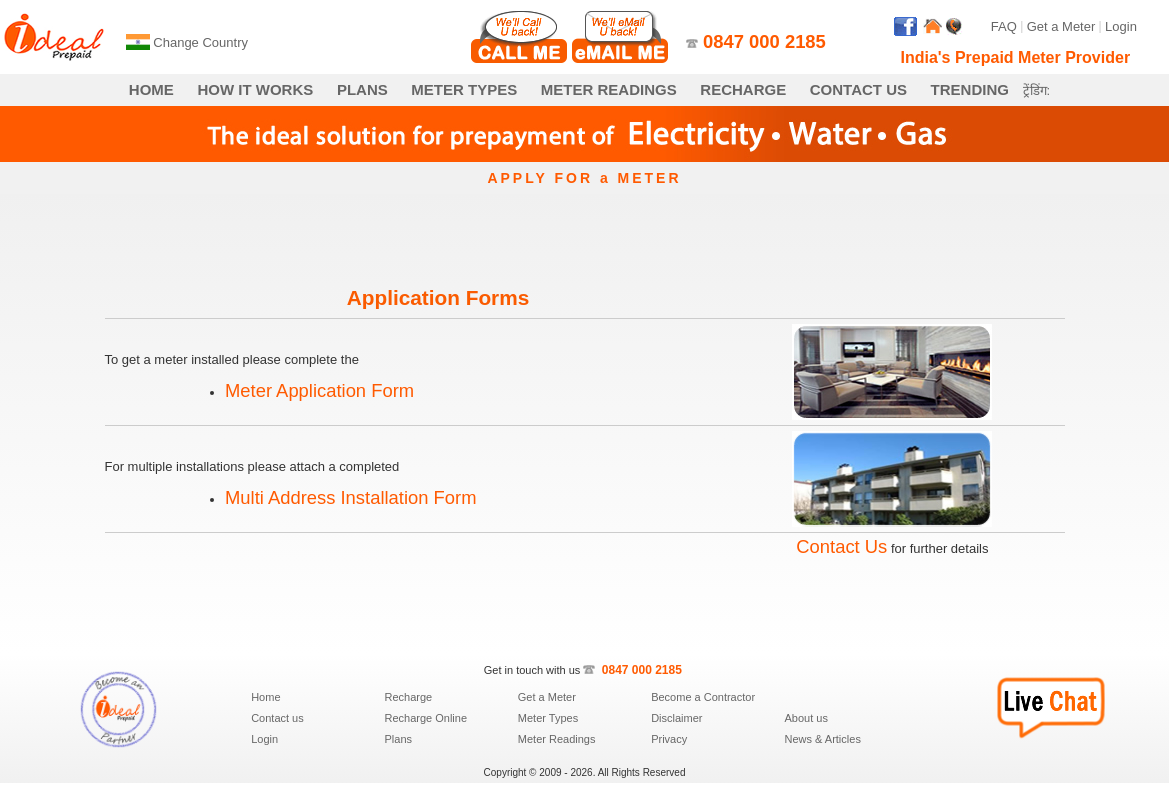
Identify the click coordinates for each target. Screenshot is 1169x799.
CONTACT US (858, 89)
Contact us (277, 718)
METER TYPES (464, 89)
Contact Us (841, 546)
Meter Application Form (319, 390)
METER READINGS (609, 89)
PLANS (362, 89)
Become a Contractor (703, 697)
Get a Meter (1061, 26)
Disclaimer (676, 718)
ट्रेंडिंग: (1037, 90)
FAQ (1004, 26)
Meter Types (548, 718)
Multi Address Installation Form (350, 497)
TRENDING (970, 89)
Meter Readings (557, 739)
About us (805, 718)
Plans (398, 739)
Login (1121, 26)
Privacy (669, 739)
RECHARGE (743, 89)
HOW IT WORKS (255, 89)
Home (265, 697)
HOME (151, 89)
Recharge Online (425, 718)
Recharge (408, 697)
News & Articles (822, 739)
